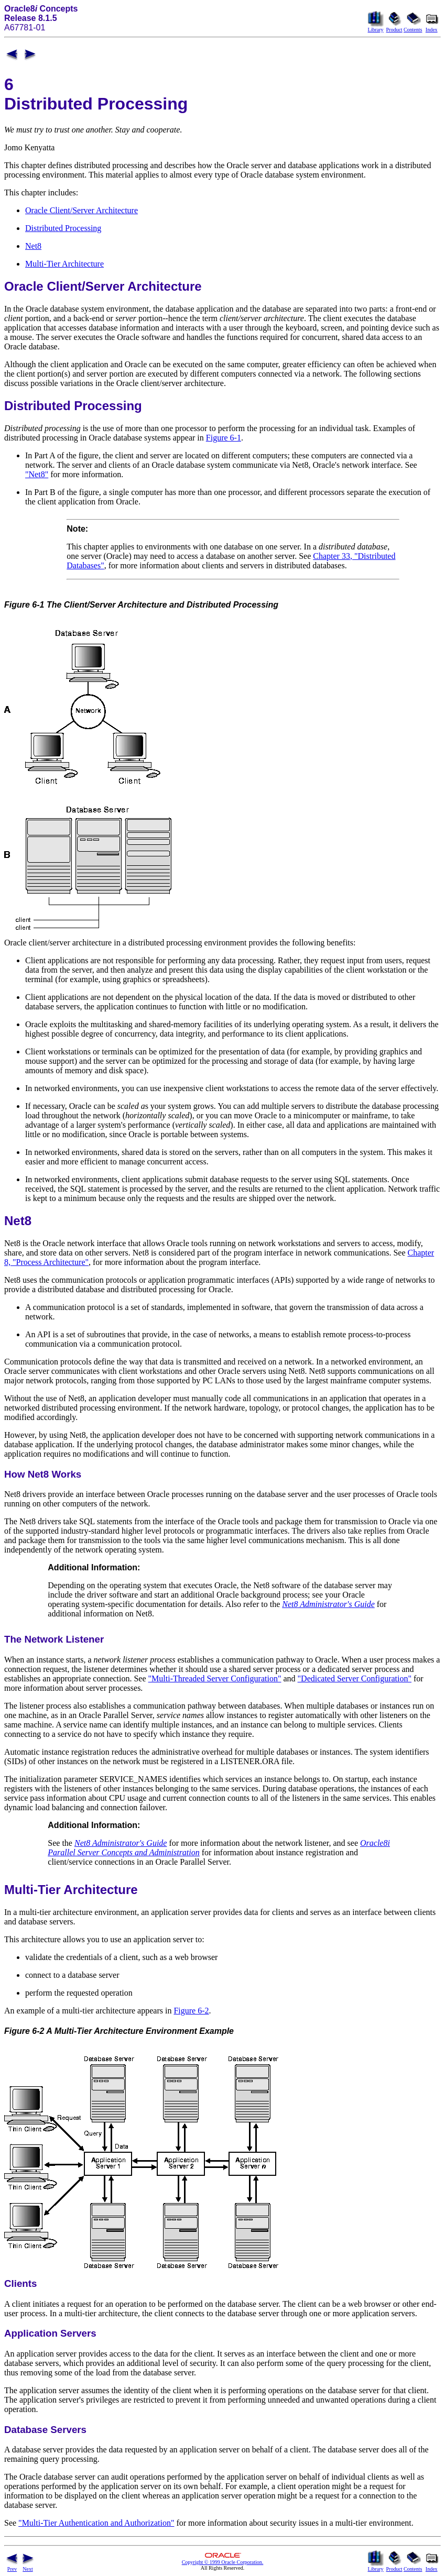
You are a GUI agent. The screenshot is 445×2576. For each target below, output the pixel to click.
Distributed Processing (63, 228)
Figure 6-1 (223, 437)
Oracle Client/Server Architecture (81, 210)
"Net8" (36, 474)
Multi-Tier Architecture (64, 263)
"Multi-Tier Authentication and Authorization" (96, 2522)
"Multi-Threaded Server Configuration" (214, 1678)
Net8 (33, 245)
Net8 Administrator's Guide (328, 1604)
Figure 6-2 (191, 2010)
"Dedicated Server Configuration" (354, 1678)
